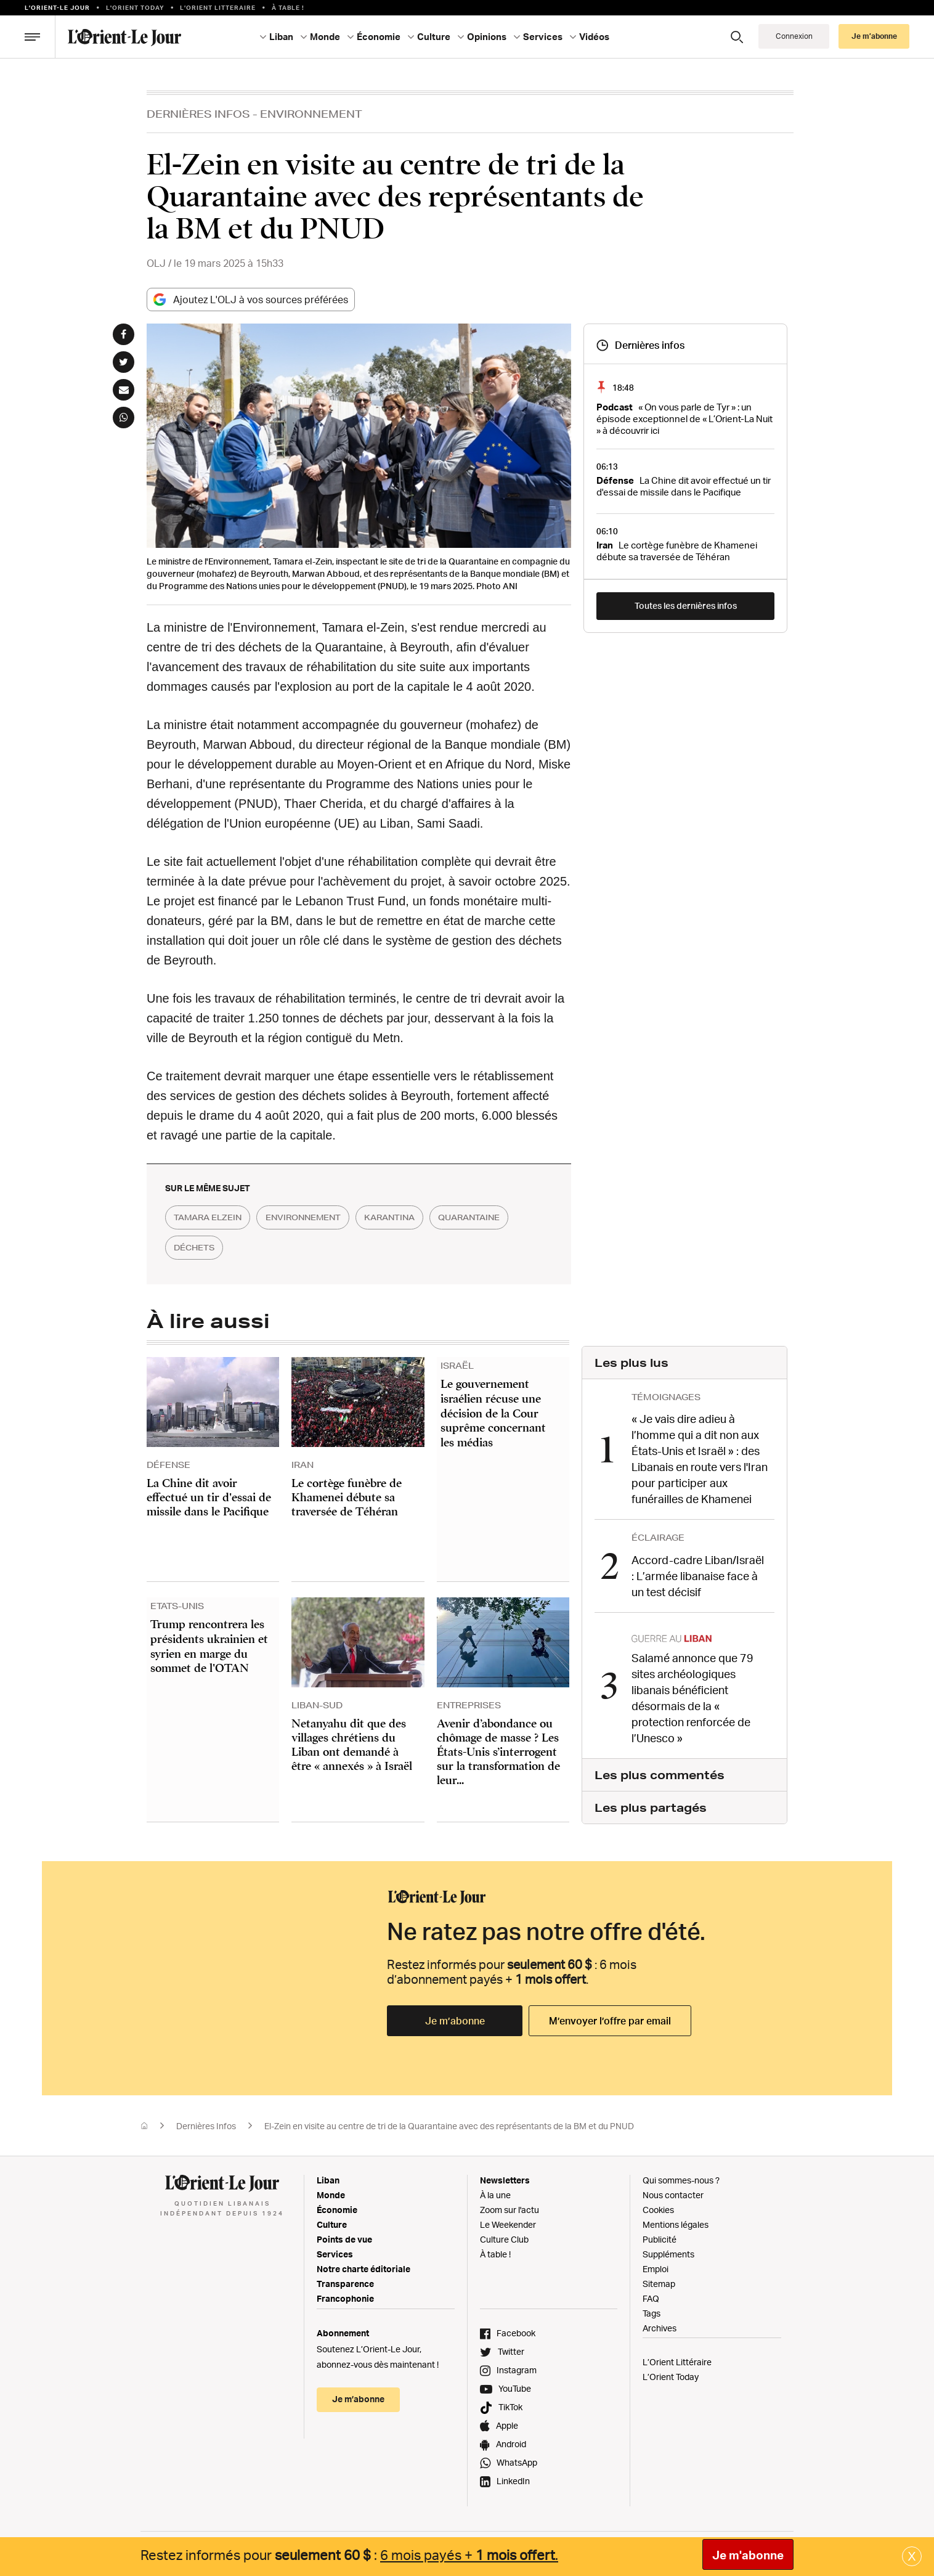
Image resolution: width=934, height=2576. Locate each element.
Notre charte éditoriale (363, 2264)
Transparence (345, 2278)
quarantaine (211, 1248)
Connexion (794, 36)
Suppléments (668, 2249)
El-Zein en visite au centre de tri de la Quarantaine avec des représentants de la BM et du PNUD (449, 2121)
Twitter (511, 2346)
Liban (281, 37)
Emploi (655, 2264)
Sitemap (659, 2278)
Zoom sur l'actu (509, 2204)
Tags (651, 2308)
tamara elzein (215, 1217)
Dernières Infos (198, 113)
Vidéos (594, 37)
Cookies (658, 2204)
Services (542, 37)
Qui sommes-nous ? (681, 2175)
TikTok (510, 2402)
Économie (378, 37)
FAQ (651, 2293)
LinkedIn (513, 2476)
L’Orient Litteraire (218, 7)
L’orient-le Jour (57, 7)
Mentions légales (676, 2219)
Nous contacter (673, 2190)
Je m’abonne (874, 36)
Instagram (517, 2365)
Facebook (516, 2328)
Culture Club (504, 2234)
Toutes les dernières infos (686, 605)
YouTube (514, 2383)
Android (511, 2439)
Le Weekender (508, 2219)
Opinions (486, 37)
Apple (507, 2420)
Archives (659, 2323)
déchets (299, 1248)
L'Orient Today (135, 7)
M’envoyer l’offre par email (610, 2016)
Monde (325, 37)
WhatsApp (517, 2457)
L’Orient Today (671, 2371)
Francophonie (345, 2293)
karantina (426, 1217)
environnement (326, 1217)
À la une (495, 2190)
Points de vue (344, 2234)
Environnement (311, 113)
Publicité (659, 2234)
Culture (433, 37)
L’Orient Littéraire (677, 2357)
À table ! (288, 7)
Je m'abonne (748, 2555)
